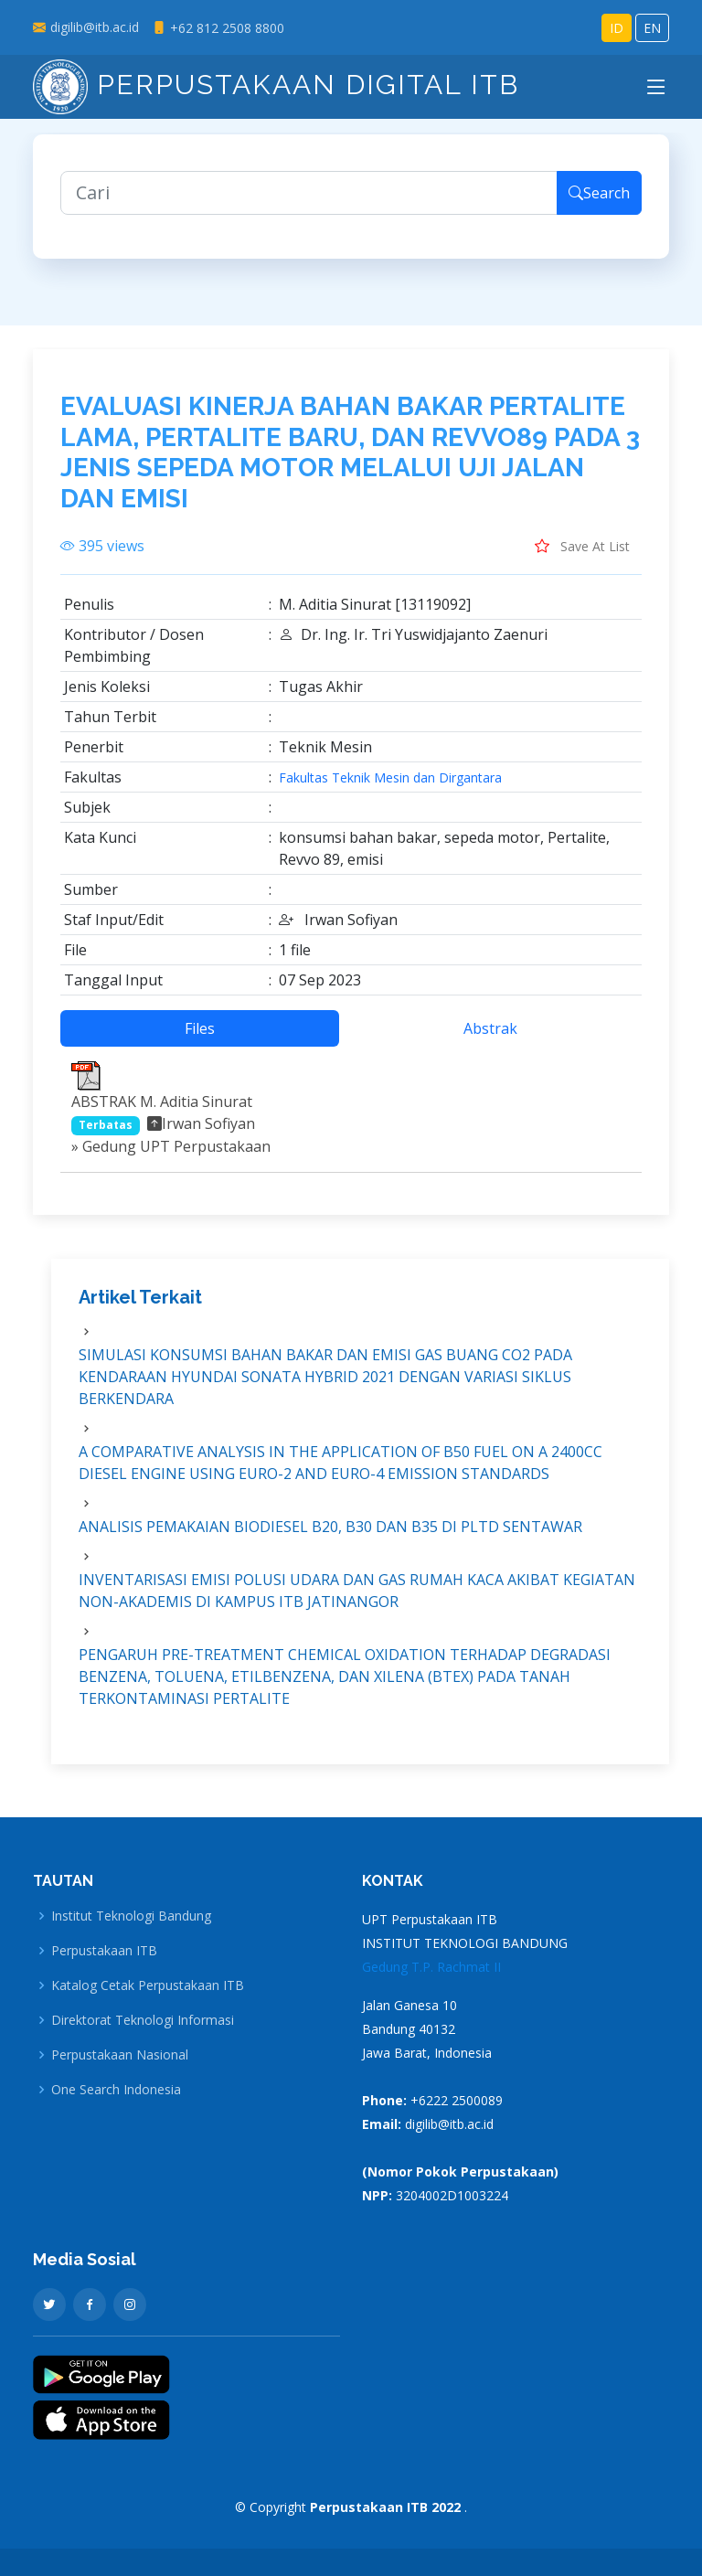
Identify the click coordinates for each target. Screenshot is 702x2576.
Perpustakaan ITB (104, 1950)
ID (616, 28)
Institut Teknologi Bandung (131, 1916)
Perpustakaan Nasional (119, 2055)
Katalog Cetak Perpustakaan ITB (147, 1985)
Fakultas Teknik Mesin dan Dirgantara (390, 788)
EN (652, 28)
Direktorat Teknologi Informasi (142, 2020)
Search (599, 203)
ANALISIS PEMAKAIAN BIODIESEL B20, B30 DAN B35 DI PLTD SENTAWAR (330, 1536)
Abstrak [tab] (490, 1038)
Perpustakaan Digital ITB (276, 85)
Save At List (582, 556)
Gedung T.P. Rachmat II (431, 1966)
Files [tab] (200, 1038)
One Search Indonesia (116, 2089)
